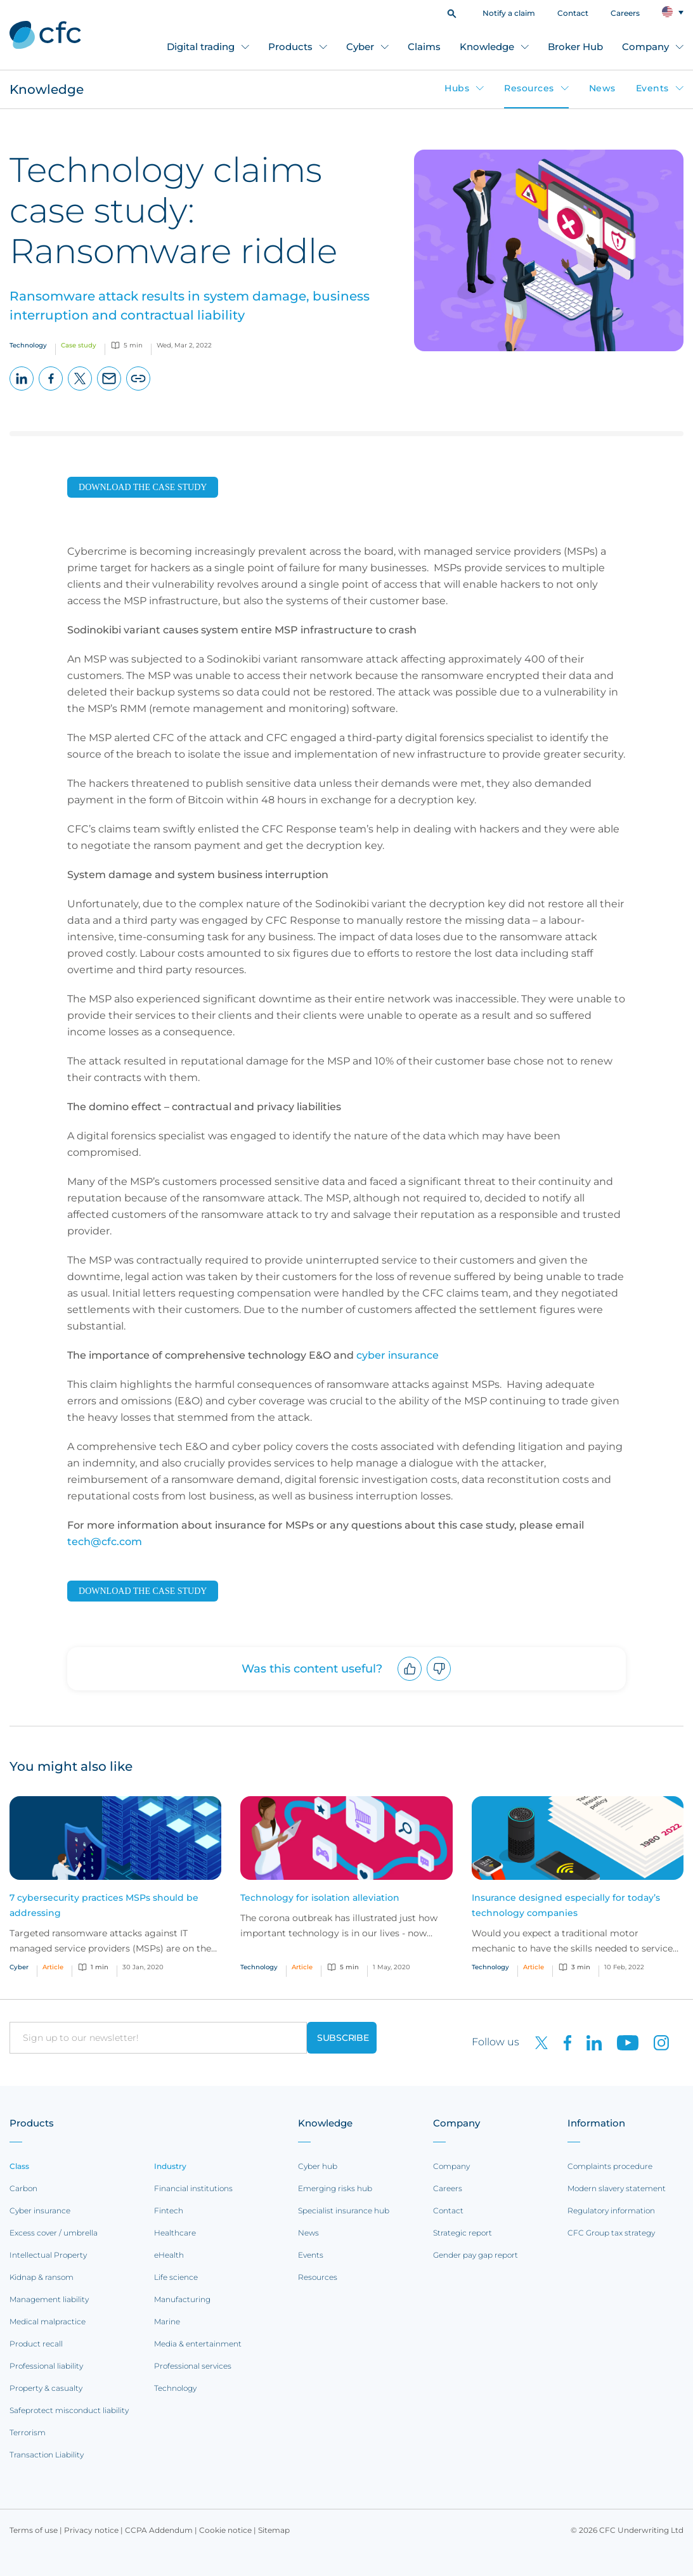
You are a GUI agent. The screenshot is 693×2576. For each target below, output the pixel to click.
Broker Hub (575, 47)
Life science (176, 2277)
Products (290, 47)
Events (652, 88)
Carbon (23, 2188)
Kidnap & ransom (42, 2277)
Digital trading (201, 47)
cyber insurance (397, 1355)
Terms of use (34, 2530)
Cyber (360, 47)
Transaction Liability (47, 2454)
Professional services (192, 2366)
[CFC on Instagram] (655, 2042)
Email (109, 390)
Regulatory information (611, 2210)
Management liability (49, 2299)
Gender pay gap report (475, 2255)
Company (645, 47)
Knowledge (487, 47)
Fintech (168, 2210)
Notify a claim (509, 13)
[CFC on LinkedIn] (589, 2042)
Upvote (410, 1680)
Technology (175, 2388)
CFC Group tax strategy (611, 2232)
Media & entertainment (198, 2343)
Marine (167, 2321)
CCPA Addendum (159, 2530)
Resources (529, 88)
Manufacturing (182, 2299)
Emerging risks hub (335, 2188)
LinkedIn (22, 390)
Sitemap (274, 2530)
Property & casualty (46, 2388)
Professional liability (46, 2366)
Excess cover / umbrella (54, 2232)
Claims (424, 47)
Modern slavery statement (616, 2188)
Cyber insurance (40, 2210)
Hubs (456, 88)
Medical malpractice (48, 2321)
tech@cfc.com (104, 1542)
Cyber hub (317, 2166)
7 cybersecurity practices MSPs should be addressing (104, 1905)
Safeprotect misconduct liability (69, 2410)
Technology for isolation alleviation (319, 1897)
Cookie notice (225, 2530)
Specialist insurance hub (343, 2210)
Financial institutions (193, 2188)
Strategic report (462, 2232)
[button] (451, 12)
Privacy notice (91, 2530)
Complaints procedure (609, 2166)
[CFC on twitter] (536, 2042)
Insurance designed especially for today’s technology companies (566, 1905)
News (602, 88)
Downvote (439, 1680)
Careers (625, 13)
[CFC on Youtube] (622, 2042)
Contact (572, 13)
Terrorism (28, 2432)
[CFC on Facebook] (562, 2042)
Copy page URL (138, 390)
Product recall (36, 2343)
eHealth (169, 2255)
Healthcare (175, 2232)
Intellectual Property (48, 2255)
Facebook (51, 390)
